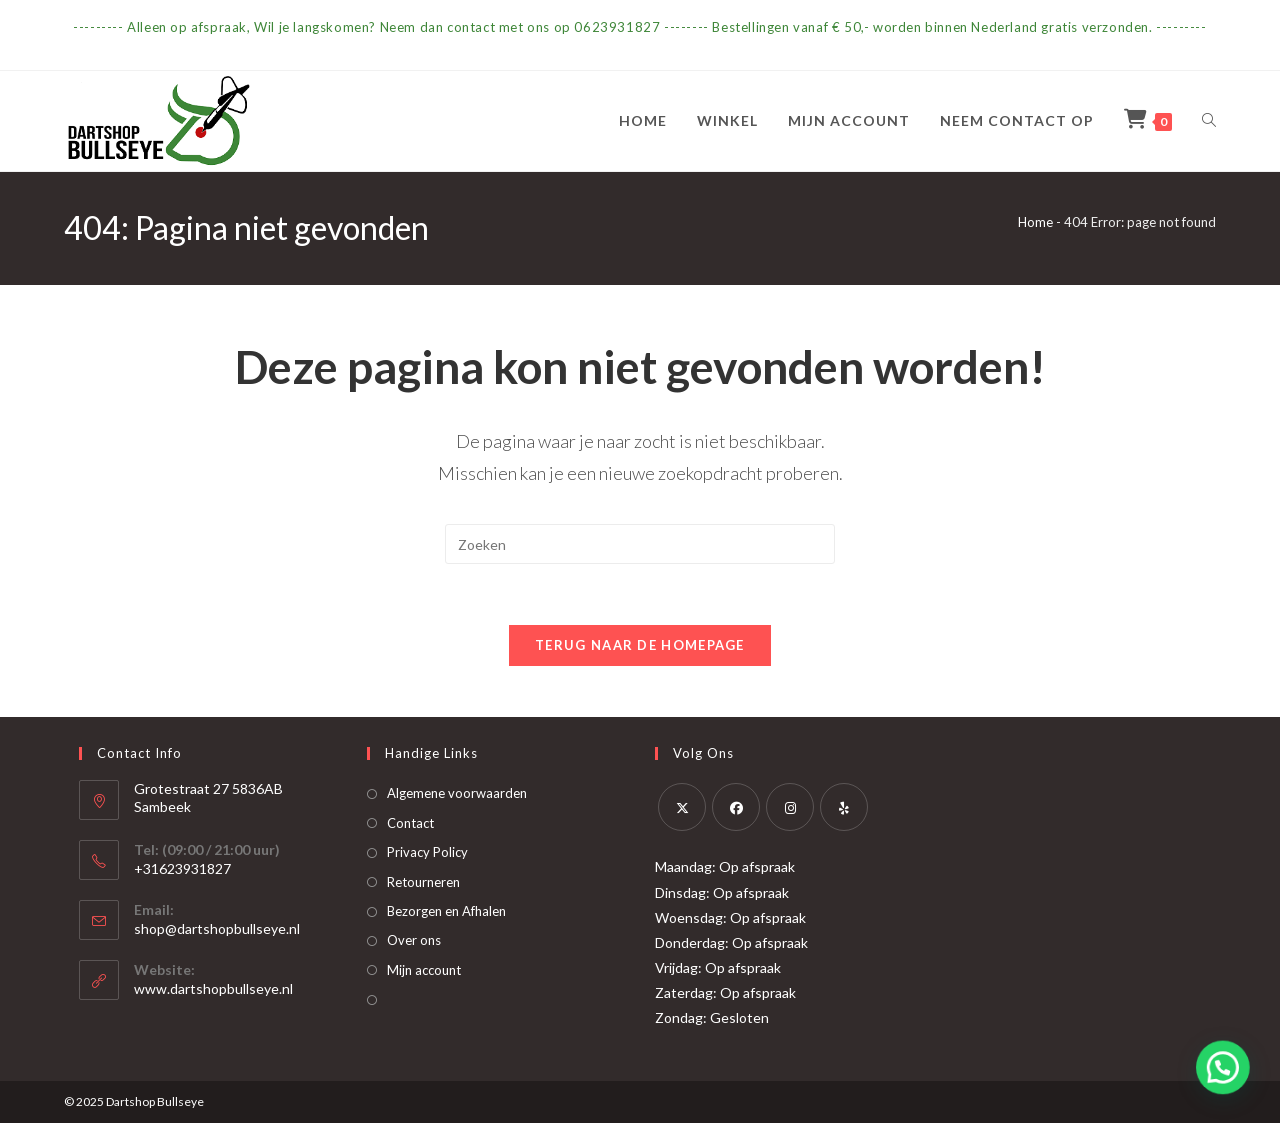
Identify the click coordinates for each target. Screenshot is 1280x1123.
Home (1035, 222)
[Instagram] (790, 807)
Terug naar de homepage (640, 645)
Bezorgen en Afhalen (446, 911)
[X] (682, 807)
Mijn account (424, 970)
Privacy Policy (427, 852)
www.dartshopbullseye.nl (213, 988)
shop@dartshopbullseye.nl (217, 928)
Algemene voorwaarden (457, 793)
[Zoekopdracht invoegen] (640, 544)
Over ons (414, 940)
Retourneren (423, 882)
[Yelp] (844, 807)
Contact (410, 823)
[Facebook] (736, 807)
